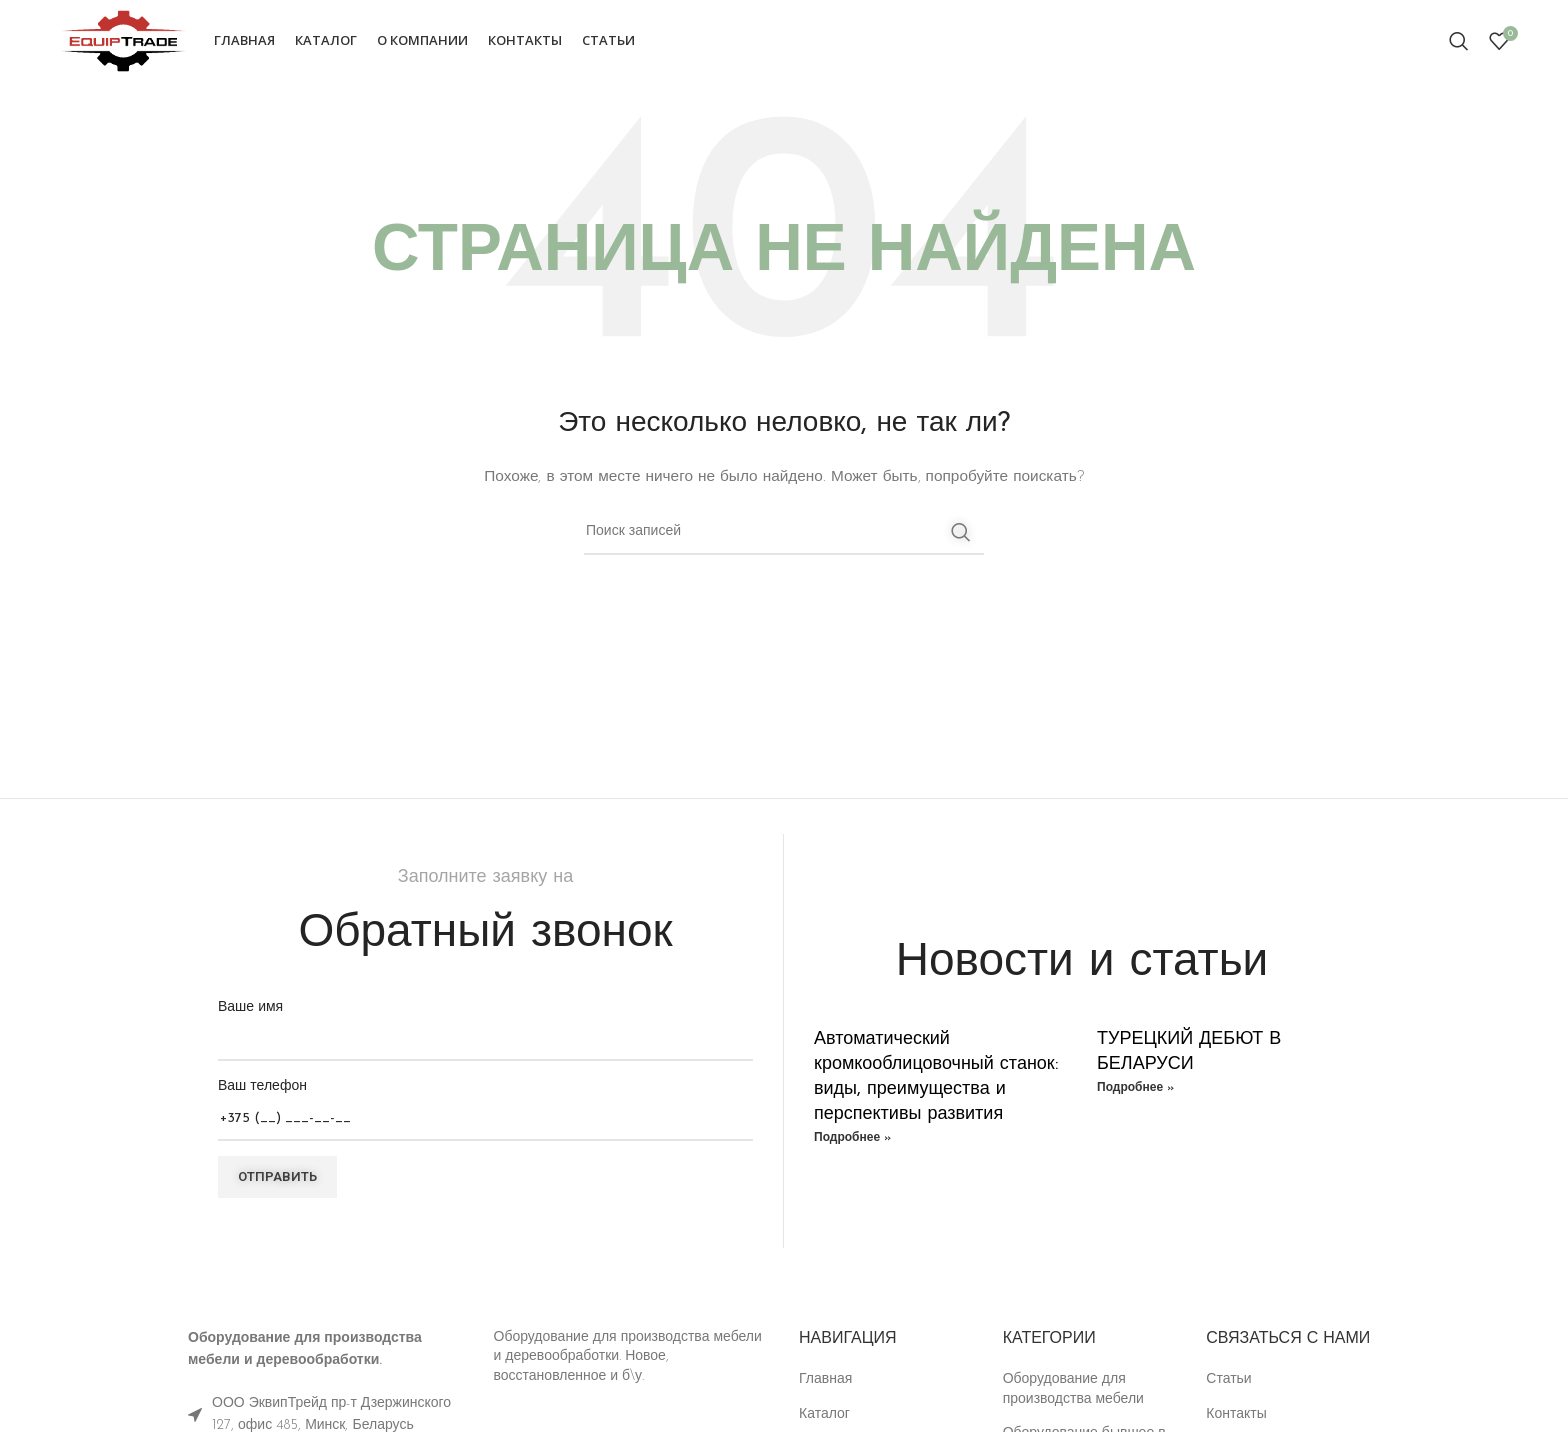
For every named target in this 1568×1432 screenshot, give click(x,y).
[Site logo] (127, 41)
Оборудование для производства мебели (1073, 1392)
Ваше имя (485, 1026)
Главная (825, 1382)
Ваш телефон (485, 1106)
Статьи (1228, 1382)
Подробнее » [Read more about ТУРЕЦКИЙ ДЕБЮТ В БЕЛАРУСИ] (1135, 1091)
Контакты (1236, 1417)
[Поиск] (1459, 43)
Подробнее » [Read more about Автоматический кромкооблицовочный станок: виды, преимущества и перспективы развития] (852, 1141)
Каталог (824, 1417)
